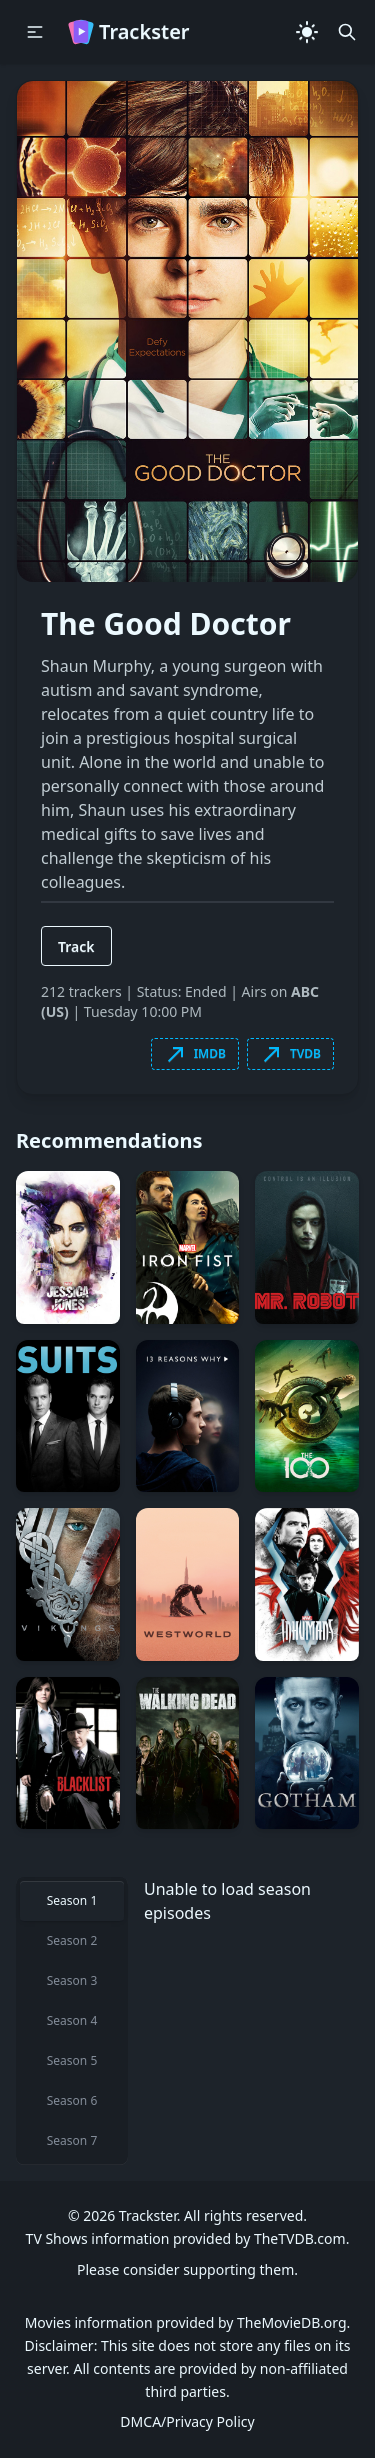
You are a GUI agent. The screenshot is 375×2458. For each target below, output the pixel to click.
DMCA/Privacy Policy (187, 2421)
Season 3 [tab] (72, 1980)
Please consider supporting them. (187, 2269)
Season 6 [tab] (72, 2100)
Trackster (128, 32)
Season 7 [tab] (72, 2140)
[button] (35, 32)
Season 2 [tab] (72, 1940)
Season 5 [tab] (72, 2060)
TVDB (290, 1054)
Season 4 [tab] (72, 2020)
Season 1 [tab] (72, 1900)
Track (76, 946)
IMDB (195, 1054)
